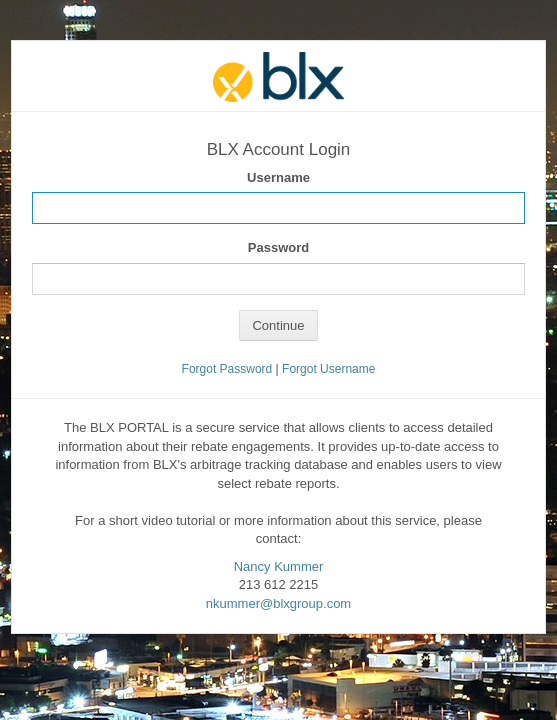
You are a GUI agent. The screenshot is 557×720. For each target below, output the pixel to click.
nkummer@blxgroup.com (278, 603)
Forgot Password (227, 369)
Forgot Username (328, 369)
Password (278, 247)
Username (278, 177)
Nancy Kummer (279, 566)
